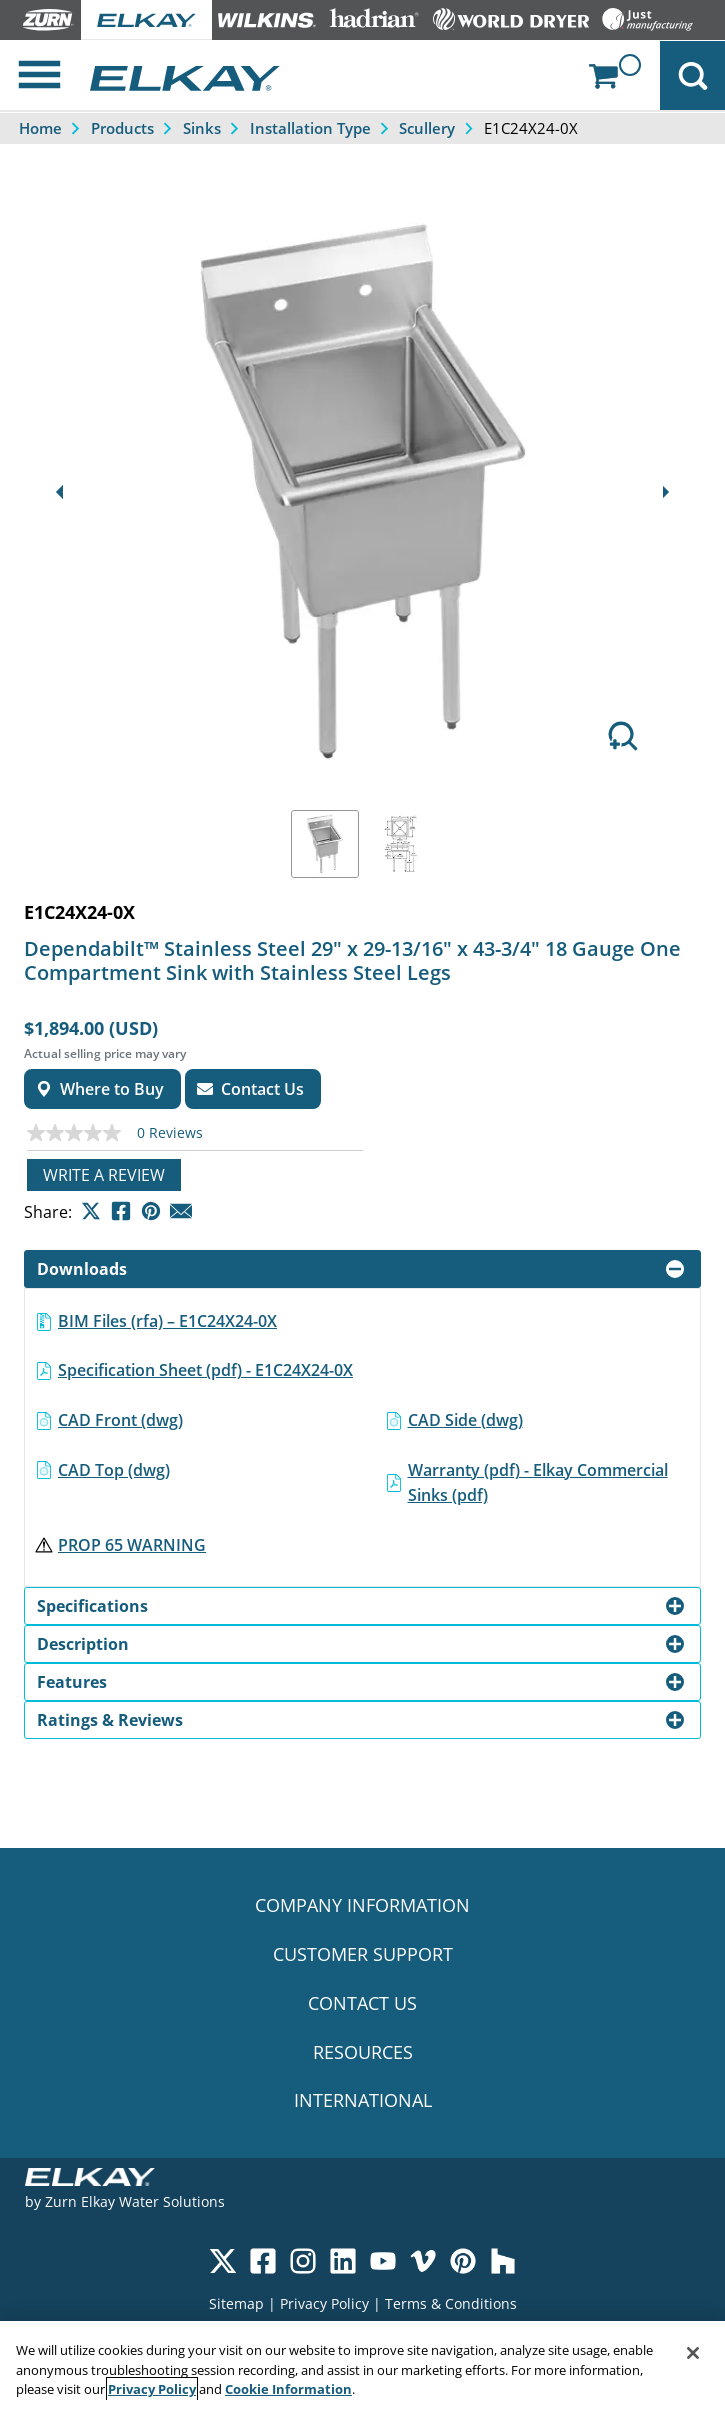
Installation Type (310, 128)
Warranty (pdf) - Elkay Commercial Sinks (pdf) (538, 1483)
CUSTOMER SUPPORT (363, 1954)
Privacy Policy (324, 2303)
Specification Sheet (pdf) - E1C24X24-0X (205, 1370)
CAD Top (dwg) (114, 1470)
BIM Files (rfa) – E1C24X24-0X (167, 1321)
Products (122, 128)
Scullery (427, 128)
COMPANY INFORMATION (362, 1905)
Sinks (202, 128)
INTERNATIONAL (363, 2100)
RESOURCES (363, 2052)
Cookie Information (288, 2389)
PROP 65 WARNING (132, 1545)
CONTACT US (362, 2003)
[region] (362, 2365)
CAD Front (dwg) (120, 1420)
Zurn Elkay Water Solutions (135, 2201)
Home (40, 128)
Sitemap (236, 2303)
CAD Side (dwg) (465, 1420)
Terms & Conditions (451, 2303)
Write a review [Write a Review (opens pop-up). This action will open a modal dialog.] (104, 1175)
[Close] (693, 2353)
